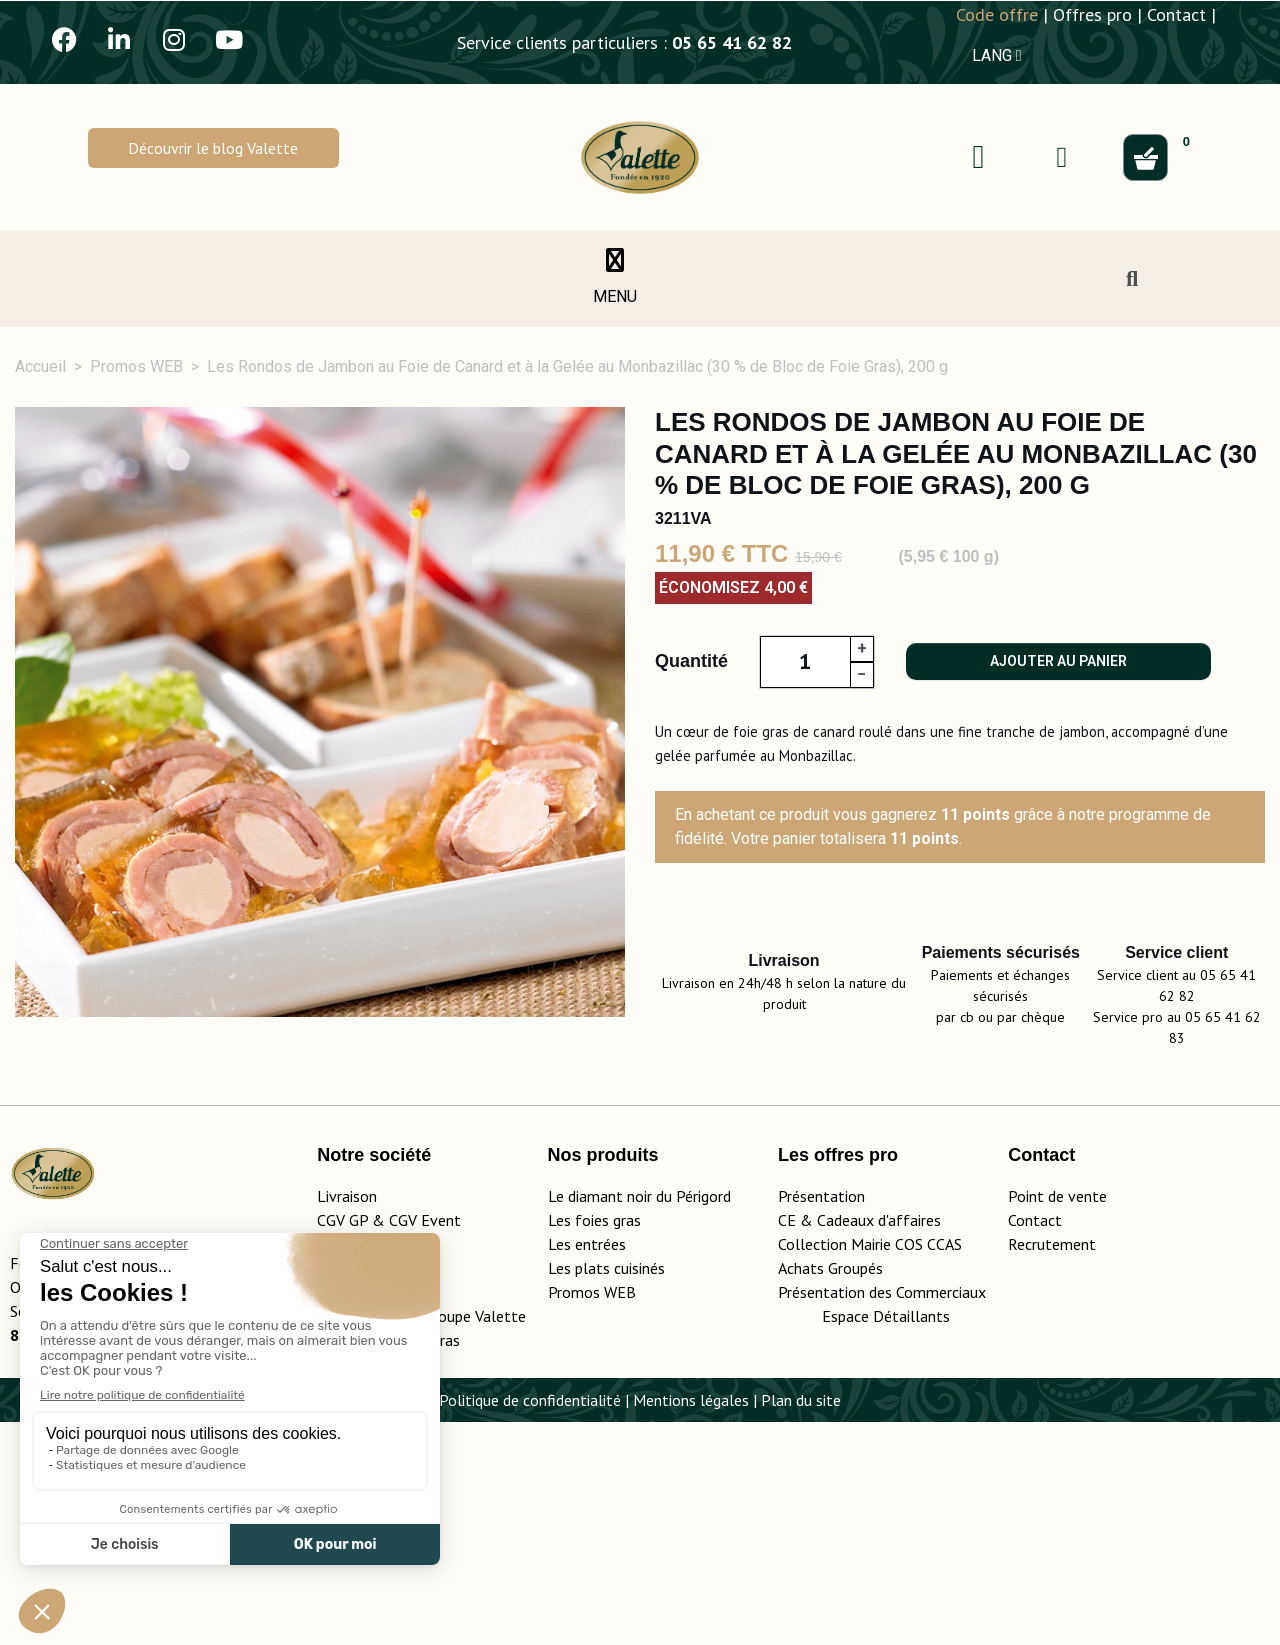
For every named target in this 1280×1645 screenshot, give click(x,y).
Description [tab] (100, 1166)
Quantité (691, 661)
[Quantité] (805, 662)
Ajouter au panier (1058, 661)
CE (787, 1443)
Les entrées (587, 1467)
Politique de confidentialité (530, 1623)
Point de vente (1057, 1419)
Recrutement (1052, 1467)
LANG (997, 55)
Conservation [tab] (1085, 1166)
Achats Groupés (830, 1491)
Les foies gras (594, 1443)
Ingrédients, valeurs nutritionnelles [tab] (577, 1166)
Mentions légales (691, 1623)
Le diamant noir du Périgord (639, 1419)
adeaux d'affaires (883, 1443)
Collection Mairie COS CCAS (870, 1467)
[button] (213, 148)
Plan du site (801, 1623)
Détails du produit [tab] (294, 1166)
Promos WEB (592, 1515)
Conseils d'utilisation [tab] (872, 1166)
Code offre (997, 14)
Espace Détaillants (886, 1539)
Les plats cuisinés (606, 1491)
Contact (1176, 14)
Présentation (821, 1419)
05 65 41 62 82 (732, 42)
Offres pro (1092, 14)
